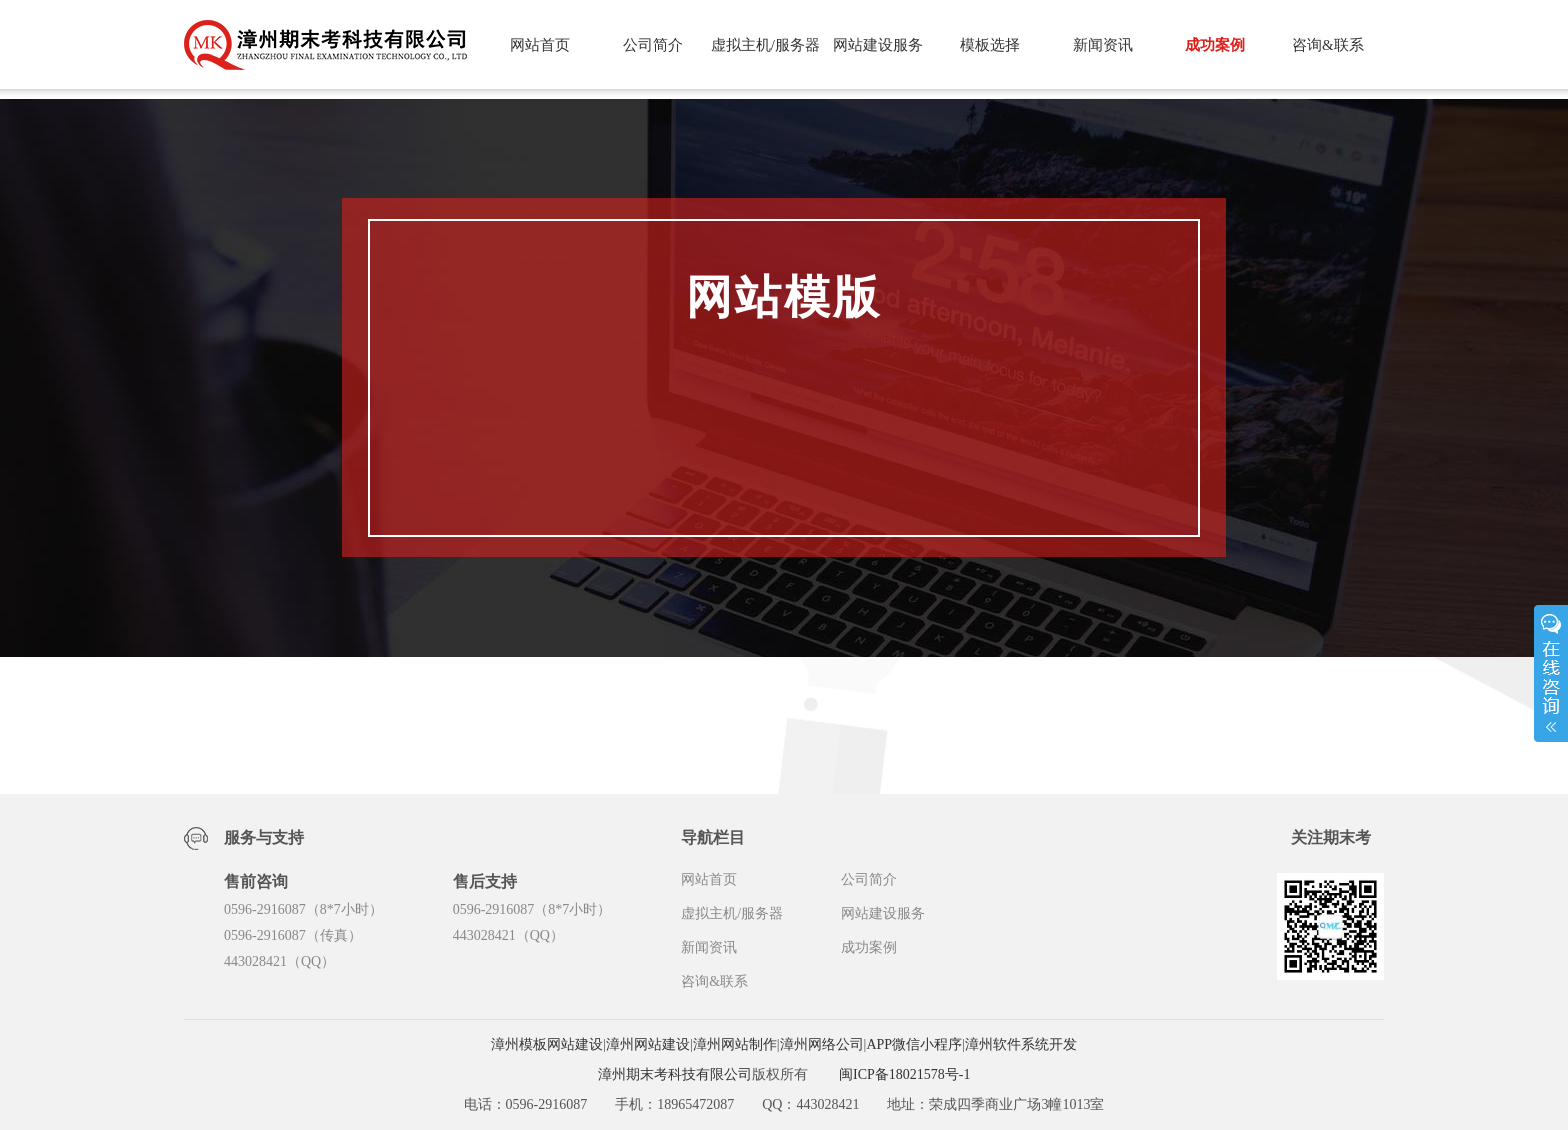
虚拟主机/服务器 (765, 45)
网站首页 (540, 45)
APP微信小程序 (914, 1044)
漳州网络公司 (822, 1044)
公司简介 (653, 45)
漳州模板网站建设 (547, 1044)
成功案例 (1215, 45)
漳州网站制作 (735, 1044)
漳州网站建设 (648, 1044)
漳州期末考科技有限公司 (675, 1074)
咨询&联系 (1328, 45)
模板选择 (990, 45)
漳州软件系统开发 (1021, 1044)
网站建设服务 (878, 45)
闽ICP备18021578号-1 (904, 1074)
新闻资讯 (1103, 45)
